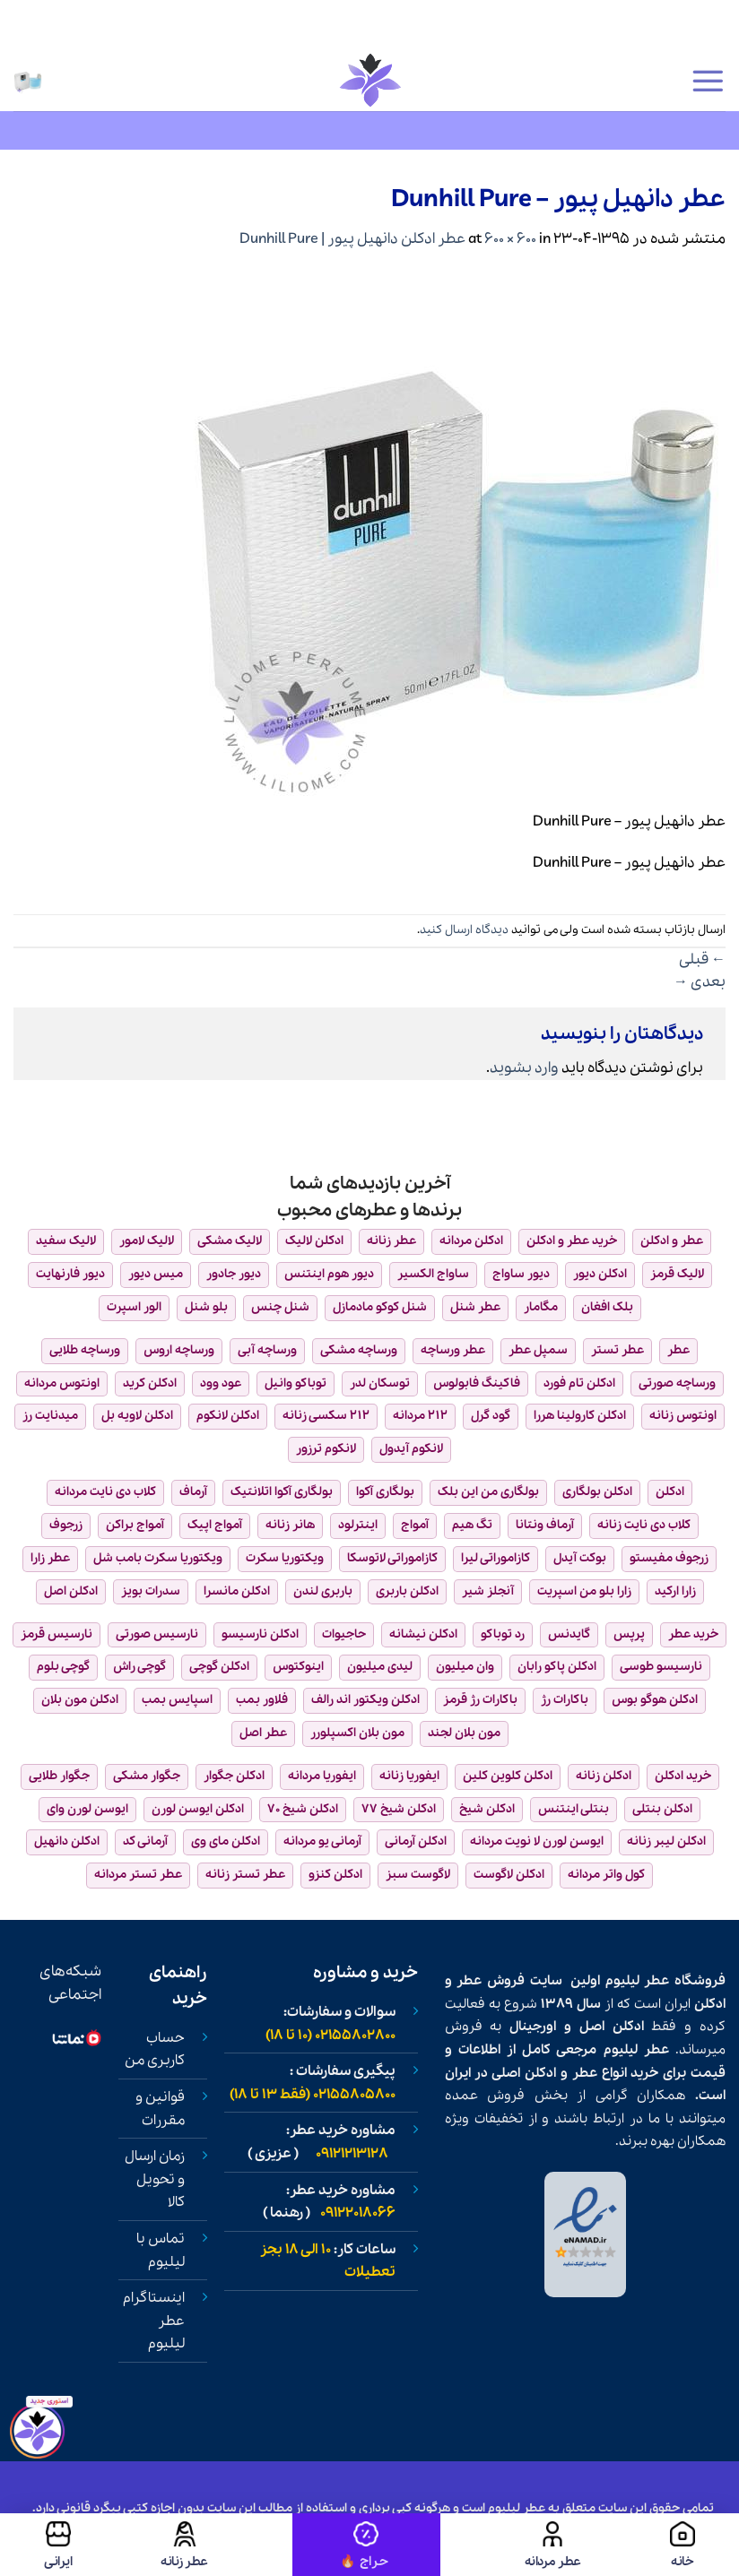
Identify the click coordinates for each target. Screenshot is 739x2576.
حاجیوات (344, 1634)
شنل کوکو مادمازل (380, 1307)
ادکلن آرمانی (416, 1841)
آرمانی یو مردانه (322, 1841)
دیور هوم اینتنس (329, 1274)
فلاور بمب (262, 1699)
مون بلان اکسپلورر (357, 1733)
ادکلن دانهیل (67, 1841)
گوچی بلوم (63, 1666)
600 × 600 (510, 239)
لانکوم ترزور (326, 1448)
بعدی (700, 982)
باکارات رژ (564, 1699)
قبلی (702, 959)
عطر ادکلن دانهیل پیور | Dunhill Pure (352, 239)
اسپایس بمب (177, 1699)
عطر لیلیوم (637, 1981)
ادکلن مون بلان (79, 1699)
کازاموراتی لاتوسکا (392, 1558)
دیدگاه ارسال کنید (464, 929)
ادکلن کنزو (335, 1874)
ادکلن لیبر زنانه (666, 1841)
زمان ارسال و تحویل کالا (155, 2179)
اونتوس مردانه (62, 1383)
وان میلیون (465, 1666)
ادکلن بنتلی (662, 1809)
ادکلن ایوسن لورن (198, 1809)
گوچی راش (139, 1666)
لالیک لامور (146, 1240)
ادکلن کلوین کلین (507, 1776)
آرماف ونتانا (545, 1525)
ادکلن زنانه (603, 1776)
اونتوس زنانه (683, 1415)
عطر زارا (50, 1558)
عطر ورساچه (453, 1350)
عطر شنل (475, 1307)
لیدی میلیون (380, 1666)
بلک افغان (607, 1307)
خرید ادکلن (683, 1776)
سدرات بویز (150, 1591)
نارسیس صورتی (157, 1634)
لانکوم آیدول (411, 1448)
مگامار (541, 1307)
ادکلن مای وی (225, 1841)
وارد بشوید (524, 1068)
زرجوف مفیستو (669, 1558)
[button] (708, 80)
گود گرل (490, 1415)
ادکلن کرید (150, 1383)
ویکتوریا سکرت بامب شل (157, 1558)
